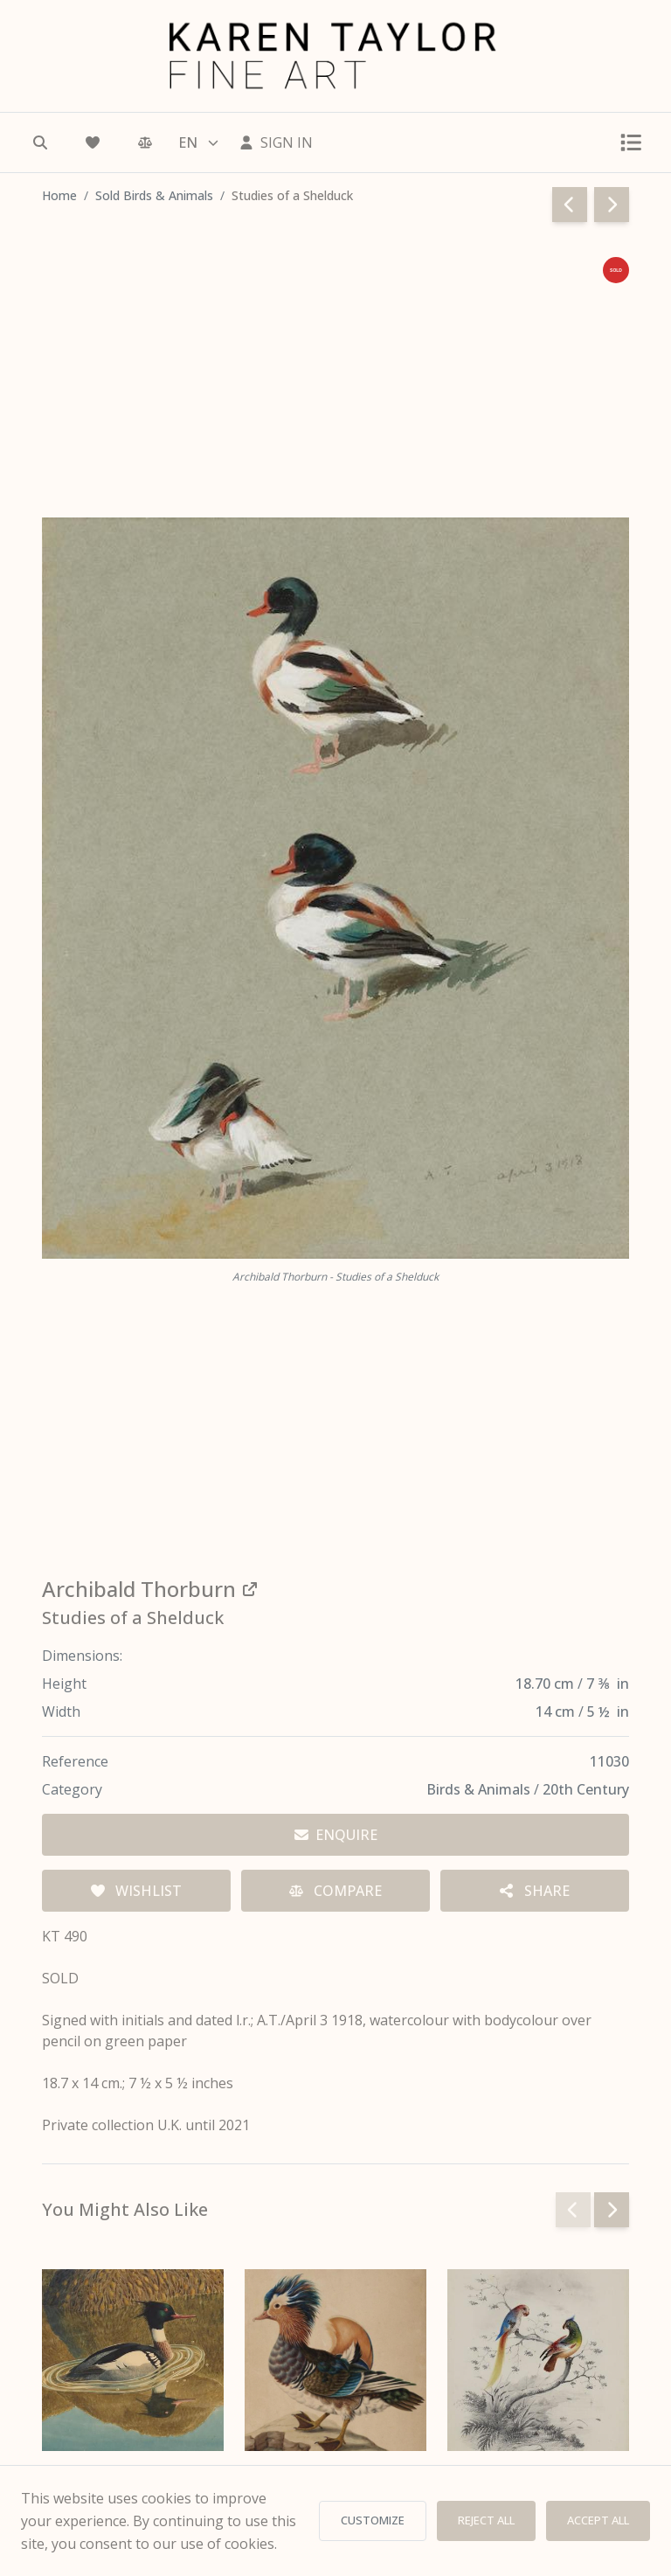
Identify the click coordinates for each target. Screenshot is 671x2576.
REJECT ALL (486, 2520)
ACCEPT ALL (598, 2520)
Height (64, 1683)
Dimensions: (82, 1655)
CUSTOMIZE (373, 2520)
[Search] (40, 142)
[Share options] (534, 1891)
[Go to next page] (611, 204)
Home (59, 195)
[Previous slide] (573, 2209)
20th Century (586, 1789)
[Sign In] (276, 142)
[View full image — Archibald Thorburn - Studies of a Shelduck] (335, 888)
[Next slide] (611, 2209)
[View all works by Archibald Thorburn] (335, 1589)
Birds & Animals (480, 1789)
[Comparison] (145, 142)
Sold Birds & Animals (154, 195)
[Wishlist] (92, 142)
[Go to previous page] (569, 204)
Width (61, 1711)
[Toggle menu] (631, 142)
